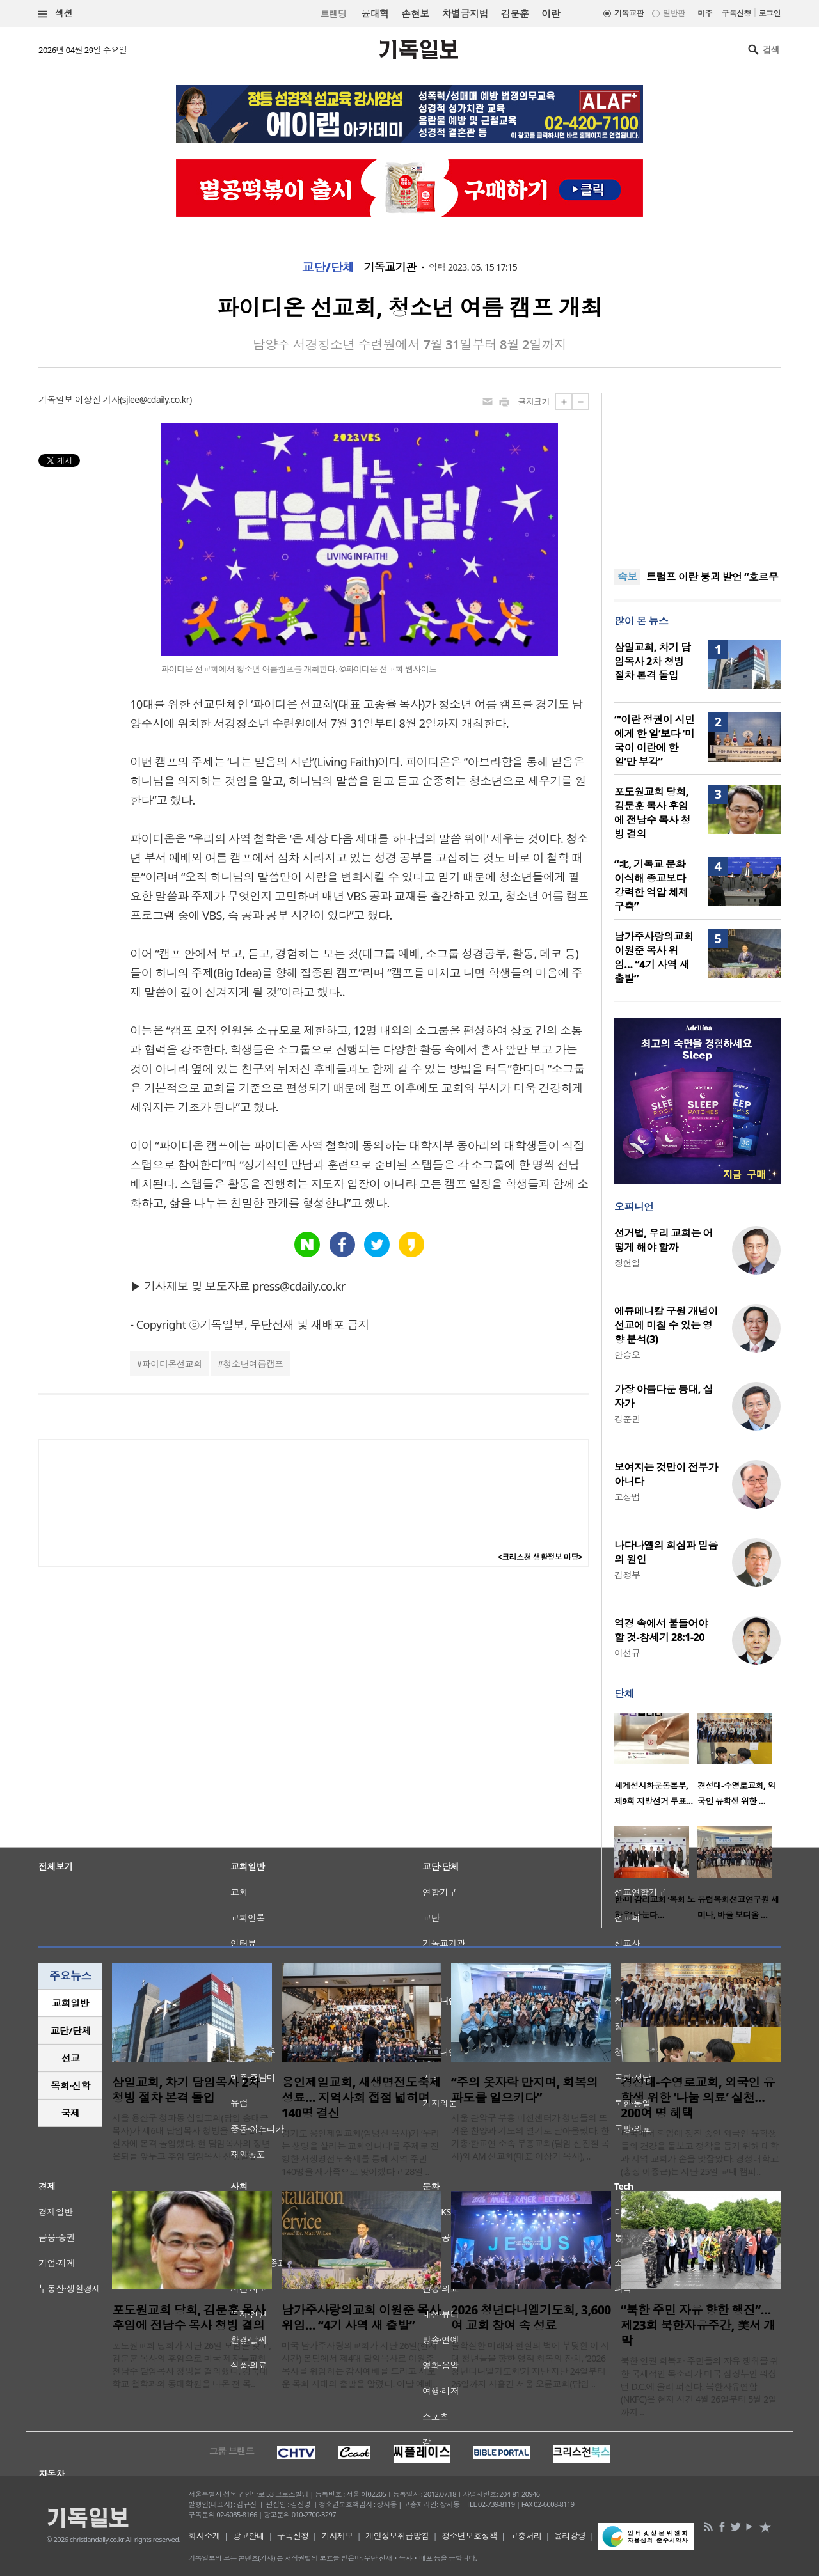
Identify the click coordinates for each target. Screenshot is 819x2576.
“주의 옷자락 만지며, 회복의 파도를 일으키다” (524, 2090)
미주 (704, 13)
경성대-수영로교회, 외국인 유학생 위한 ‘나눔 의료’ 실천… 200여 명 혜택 (698, 2097)
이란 (550, 13)
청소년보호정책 (469, 2535)
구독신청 (736, 13)
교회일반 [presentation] (70, 2003)
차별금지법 (465, 13)
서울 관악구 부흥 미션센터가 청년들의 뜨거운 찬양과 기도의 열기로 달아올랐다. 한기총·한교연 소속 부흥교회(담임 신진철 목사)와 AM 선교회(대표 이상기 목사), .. (530, 2137)
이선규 (627, 1653)
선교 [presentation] (70, 2058)
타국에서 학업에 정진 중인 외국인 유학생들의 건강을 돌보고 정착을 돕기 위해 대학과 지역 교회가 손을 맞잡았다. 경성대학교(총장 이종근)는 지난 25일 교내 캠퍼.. (700, 2152)
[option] (655, 1763)
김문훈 (515, 13)
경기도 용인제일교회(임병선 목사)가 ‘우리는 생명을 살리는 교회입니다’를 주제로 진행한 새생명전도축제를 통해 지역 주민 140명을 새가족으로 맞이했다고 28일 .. (361, 2152)
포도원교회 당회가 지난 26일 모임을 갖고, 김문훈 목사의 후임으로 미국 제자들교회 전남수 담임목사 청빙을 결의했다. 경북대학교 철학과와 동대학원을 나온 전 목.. (191, 2364)
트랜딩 (333, 14)
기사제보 (337, 2535)
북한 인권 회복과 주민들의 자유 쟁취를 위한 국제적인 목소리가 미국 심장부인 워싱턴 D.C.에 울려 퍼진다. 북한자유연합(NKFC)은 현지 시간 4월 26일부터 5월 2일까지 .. (700, 2386)
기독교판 (629, 13)
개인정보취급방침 (397, 2535)
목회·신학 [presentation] (70, 2085)
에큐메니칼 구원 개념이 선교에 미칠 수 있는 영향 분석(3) (666, 1325)
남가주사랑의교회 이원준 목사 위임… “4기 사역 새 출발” (654, 957)
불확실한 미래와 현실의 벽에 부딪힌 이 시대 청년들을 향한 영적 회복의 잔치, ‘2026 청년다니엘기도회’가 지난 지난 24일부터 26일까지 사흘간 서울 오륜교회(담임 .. (530, 2364)
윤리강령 (570, 2535)
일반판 (674, 13)
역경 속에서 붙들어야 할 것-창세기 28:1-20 (661, 1630)
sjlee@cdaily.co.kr (155, 399)
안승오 (627, 1355)
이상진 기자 (97, 399)
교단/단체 (328, 267)
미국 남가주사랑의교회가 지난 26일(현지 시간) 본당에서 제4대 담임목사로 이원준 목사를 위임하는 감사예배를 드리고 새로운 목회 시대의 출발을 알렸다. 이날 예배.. (359, 2364)
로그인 (770, 13)
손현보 (415, 13)
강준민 (627, 1419)
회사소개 (204, 2535)
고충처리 (526, 2535)
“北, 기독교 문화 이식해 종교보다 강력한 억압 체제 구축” (651, 885)
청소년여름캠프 (253, 1364)
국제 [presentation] (70, 2113)
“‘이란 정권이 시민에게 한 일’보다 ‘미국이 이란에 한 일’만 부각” (654, 740)
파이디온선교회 (172, 1364)
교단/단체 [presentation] (70, 2030)
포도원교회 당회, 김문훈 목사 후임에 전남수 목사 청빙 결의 (652, 813)
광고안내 (249, 2535)
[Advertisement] (697, 473)
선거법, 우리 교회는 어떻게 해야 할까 (663, 1240)
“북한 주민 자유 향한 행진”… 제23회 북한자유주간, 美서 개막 (698, 2325)
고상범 (627, 1497)
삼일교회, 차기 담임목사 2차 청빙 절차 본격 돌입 (652, 661)
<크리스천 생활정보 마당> (540, 1556)
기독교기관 (389, 267)
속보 (627, 577)
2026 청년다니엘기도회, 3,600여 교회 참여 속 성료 (531, 2318)
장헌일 (627, 1263)
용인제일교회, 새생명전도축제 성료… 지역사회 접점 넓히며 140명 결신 (361, 2097)
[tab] (70, 2003)
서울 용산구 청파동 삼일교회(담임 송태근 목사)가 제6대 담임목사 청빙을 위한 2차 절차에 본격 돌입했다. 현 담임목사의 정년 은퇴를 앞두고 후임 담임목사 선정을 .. (191, 2137)
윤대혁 (374, 13)
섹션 (55, 13)
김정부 (627, 1575)
